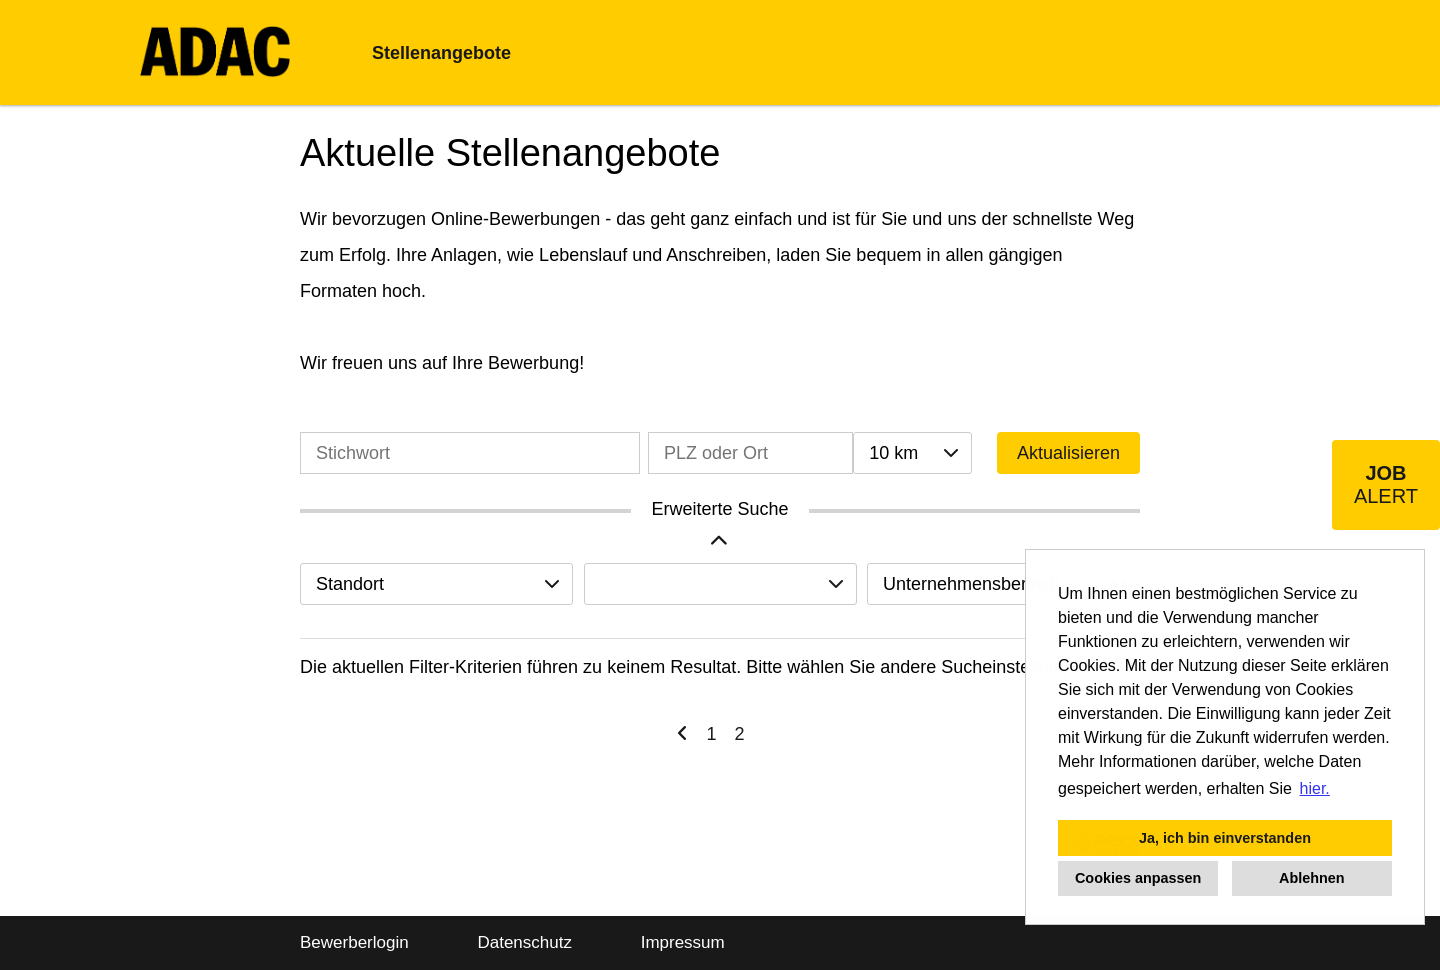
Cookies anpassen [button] (1138, 878)
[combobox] (912, 453)
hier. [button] (1315, 788)
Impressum (683, 942)
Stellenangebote (441, 53)
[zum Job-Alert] (1386, 485)
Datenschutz (524, 942)
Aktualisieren (1068, 453)
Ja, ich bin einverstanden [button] (1225, 838)
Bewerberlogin (354, 942)
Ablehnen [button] (1312, 878)
